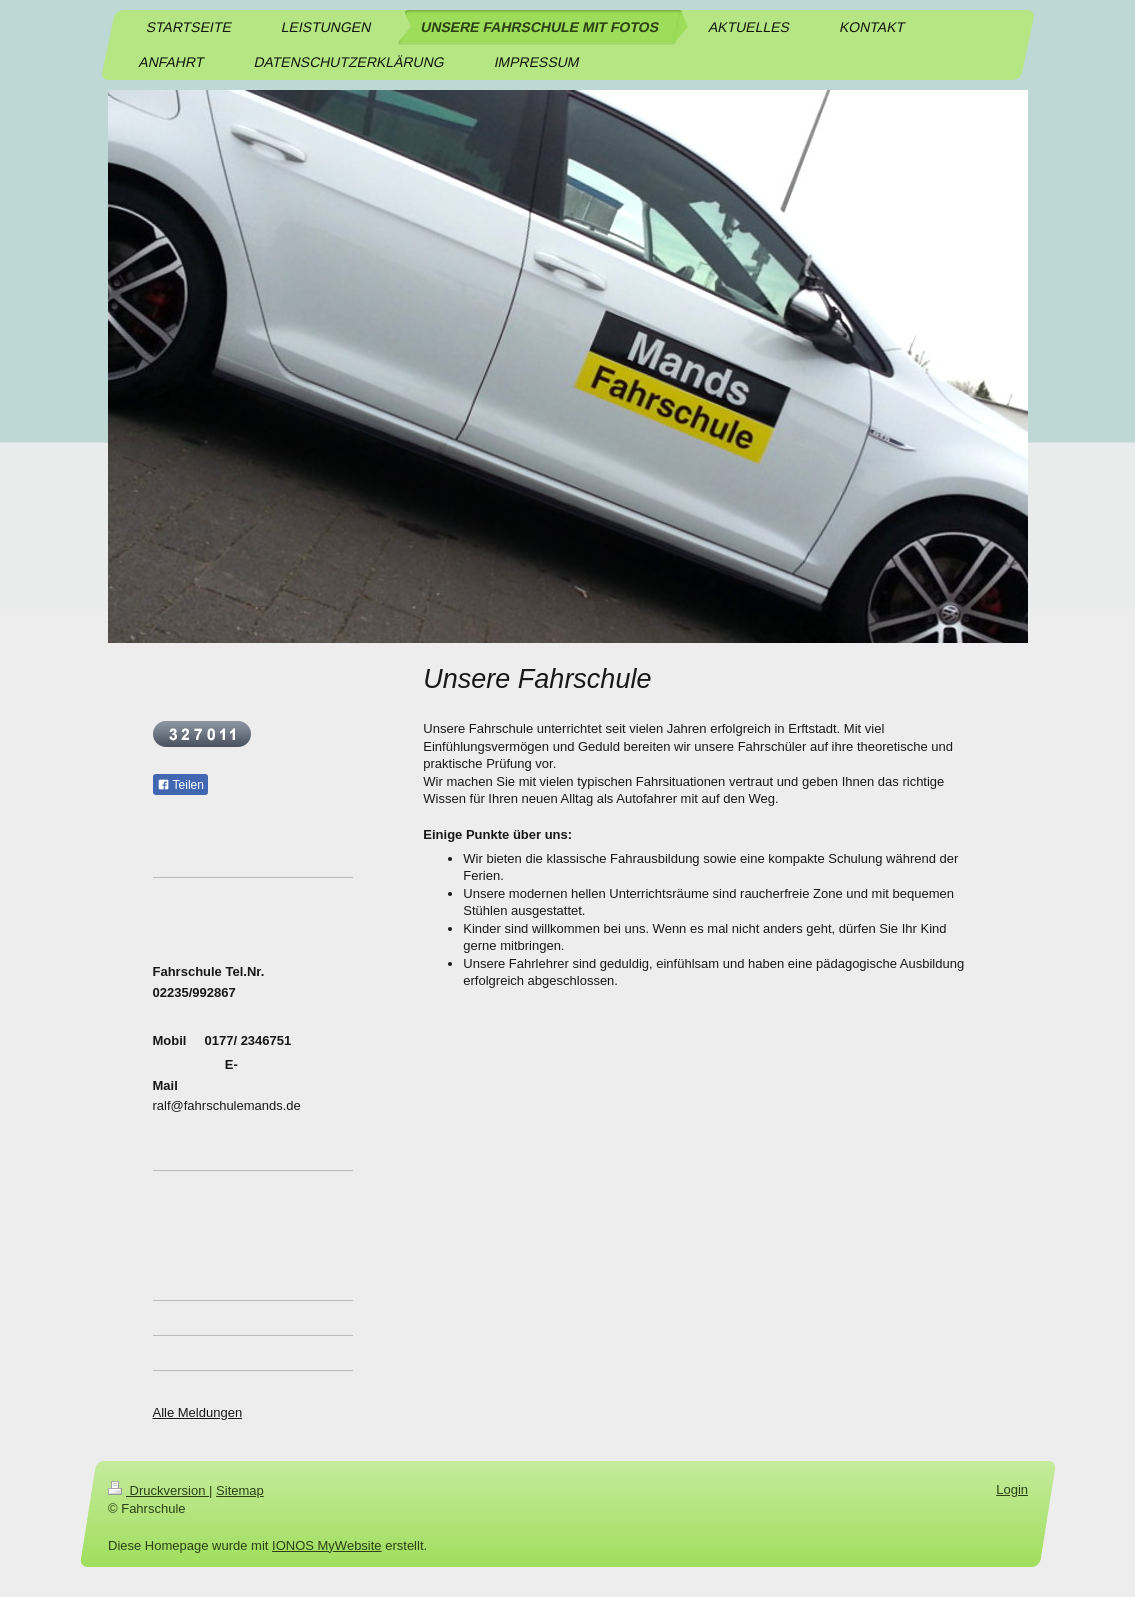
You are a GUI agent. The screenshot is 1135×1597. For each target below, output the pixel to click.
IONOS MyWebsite (327, 1545)
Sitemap (240, 1490)
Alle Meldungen (198, 1412)
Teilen (180, 785)
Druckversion (158, 1490)
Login (1012, 1489)
